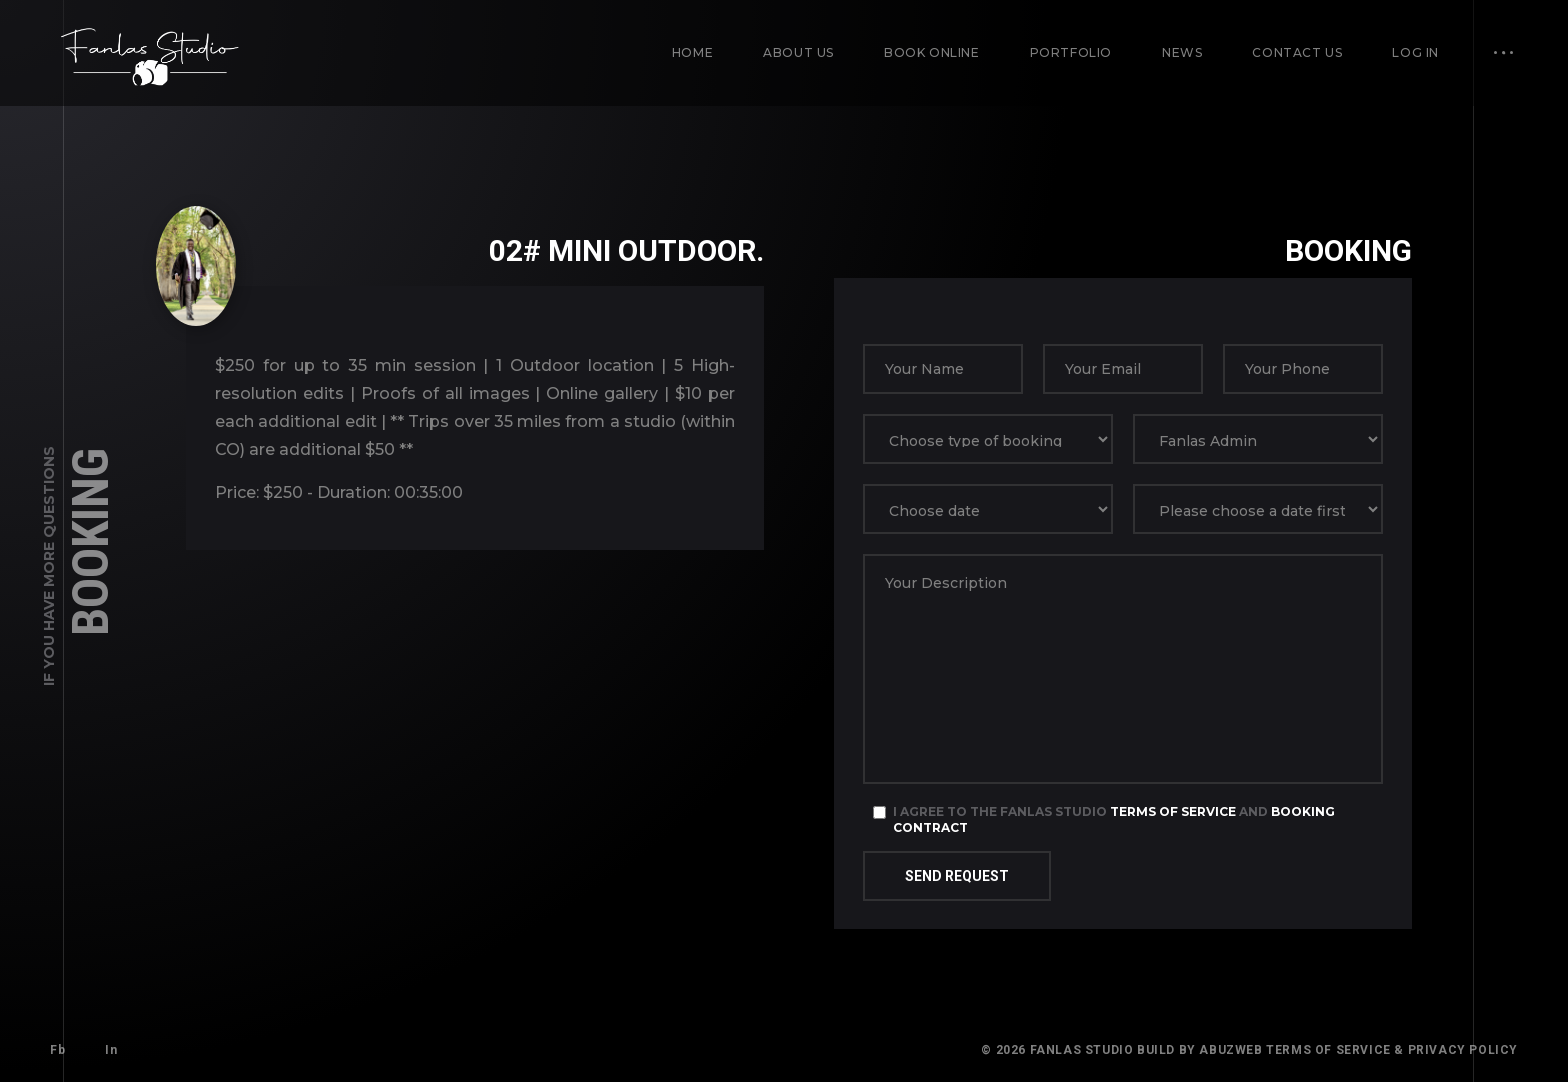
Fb (57, 1050)
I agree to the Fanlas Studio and (1114, 819)
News (1182, 52)
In (111, 1050)
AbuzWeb (1230, 1050)
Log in (1415, 52)
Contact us (1297, 52)
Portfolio (1071, 52)
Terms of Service (1173, 811)
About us (798, 52)
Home (692, 52)
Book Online (932, 52)
